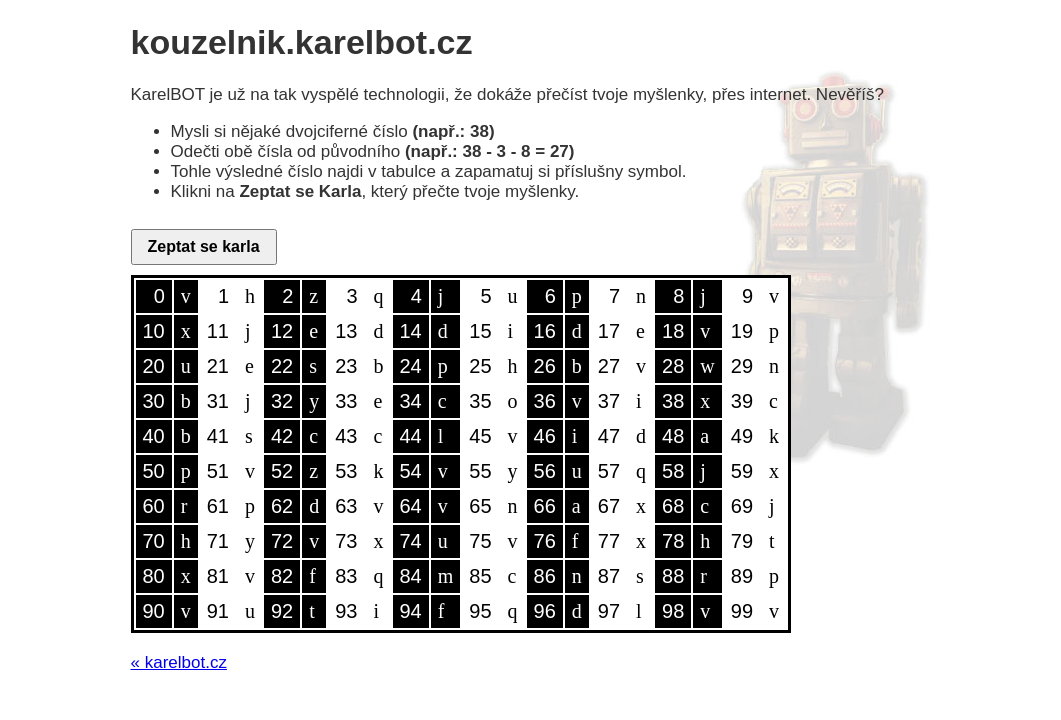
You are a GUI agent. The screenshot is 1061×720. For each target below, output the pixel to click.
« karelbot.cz (179, 662)
